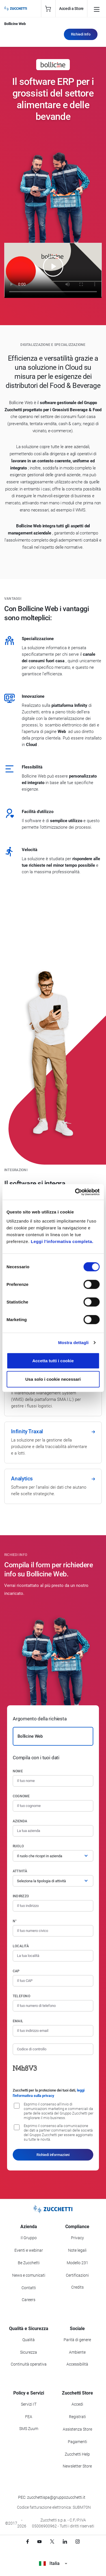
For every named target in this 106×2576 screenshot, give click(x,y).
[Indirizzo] (53, 1905)
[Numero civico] (53, 1930)
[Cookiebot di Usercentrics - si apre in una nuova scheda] (75, 1192)
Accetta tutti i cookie (53, 1360)
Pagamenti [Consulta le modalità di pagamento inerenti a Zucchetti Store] (77, 2441)
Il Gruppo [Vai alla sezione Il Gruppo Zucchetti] (29, 2238)
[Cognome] (53, 1806)
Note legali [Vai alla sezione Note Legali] (77, 2250)
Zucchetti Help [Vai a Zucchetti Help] (77, 2454)
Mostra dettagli (73, 1342)
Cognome (21, 1796)
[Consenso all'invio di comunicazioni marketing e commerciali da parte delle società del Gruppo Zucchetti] (17, 2106)
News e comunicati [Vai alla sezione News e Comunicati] (28, 2275)
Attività (20, 1871)
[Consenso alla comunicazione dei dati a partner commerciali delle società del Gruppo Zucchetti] (17, 2127)
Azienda (20, 1821)
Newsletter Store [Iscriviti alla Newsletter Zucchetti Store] (77, 2466)
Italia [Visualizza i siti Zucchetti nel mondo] (53, 2563)
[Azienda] (53, 1831)
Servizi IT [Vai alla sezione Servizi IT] (28, 2404)
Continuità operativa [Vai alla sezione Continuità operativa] (29, 2364)
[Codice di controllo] (53, 2049)
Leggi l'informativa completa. (62, 1241)
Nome (18, 1771)
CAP (16, 1971)
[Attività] (53, 1880)
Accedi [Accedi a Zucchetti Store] (77, 2404)
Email (18, 2021)
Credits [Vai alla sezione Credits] (77, 2287)
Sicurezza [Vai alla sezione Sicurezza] (28, 2352)
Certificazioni (77, 2275)
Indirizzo (21, 1896)
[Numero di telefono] (53, 2005)
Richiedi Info (80, 34)
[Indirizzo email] (53, 2030)
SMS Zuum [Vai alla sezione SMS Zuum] (28, 2428)
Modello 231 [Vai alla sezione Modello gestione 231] (77, 2262)
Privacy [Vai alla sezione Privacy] (77, 2238)
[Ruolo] (53, 1856)
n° (15, 1921)
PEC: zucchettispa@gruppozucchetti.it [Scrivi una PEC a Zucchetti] (51, 2497)
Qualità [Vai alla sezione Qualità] (28, 2339)
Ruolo (18, 1846)
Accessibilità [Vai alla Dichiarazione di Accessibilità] (77, 2364)
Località (21, 1946)
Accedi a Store (71, 8)
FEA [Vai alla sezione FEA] (28, 2416)
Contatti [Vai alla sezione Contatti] (28, 2287)
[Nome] (53, 1781)
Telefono (21, 1996)
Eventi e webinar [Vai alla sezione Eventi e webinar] (28, 2250)
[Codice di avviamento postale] (53, 1980)
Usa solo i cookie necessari (53, 1379)
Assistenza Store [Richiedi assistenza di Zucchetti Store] (77, 2429)
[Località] (53, 1955)
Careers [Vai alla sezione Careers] (28, 2299)
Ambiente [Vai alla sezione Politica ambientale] (77, 2352)
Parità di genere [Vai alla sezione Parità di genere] (77, 2339)
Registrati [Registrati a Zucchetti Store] (77, 2416)
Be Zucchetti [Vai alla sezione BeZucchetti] (29, 2262)
